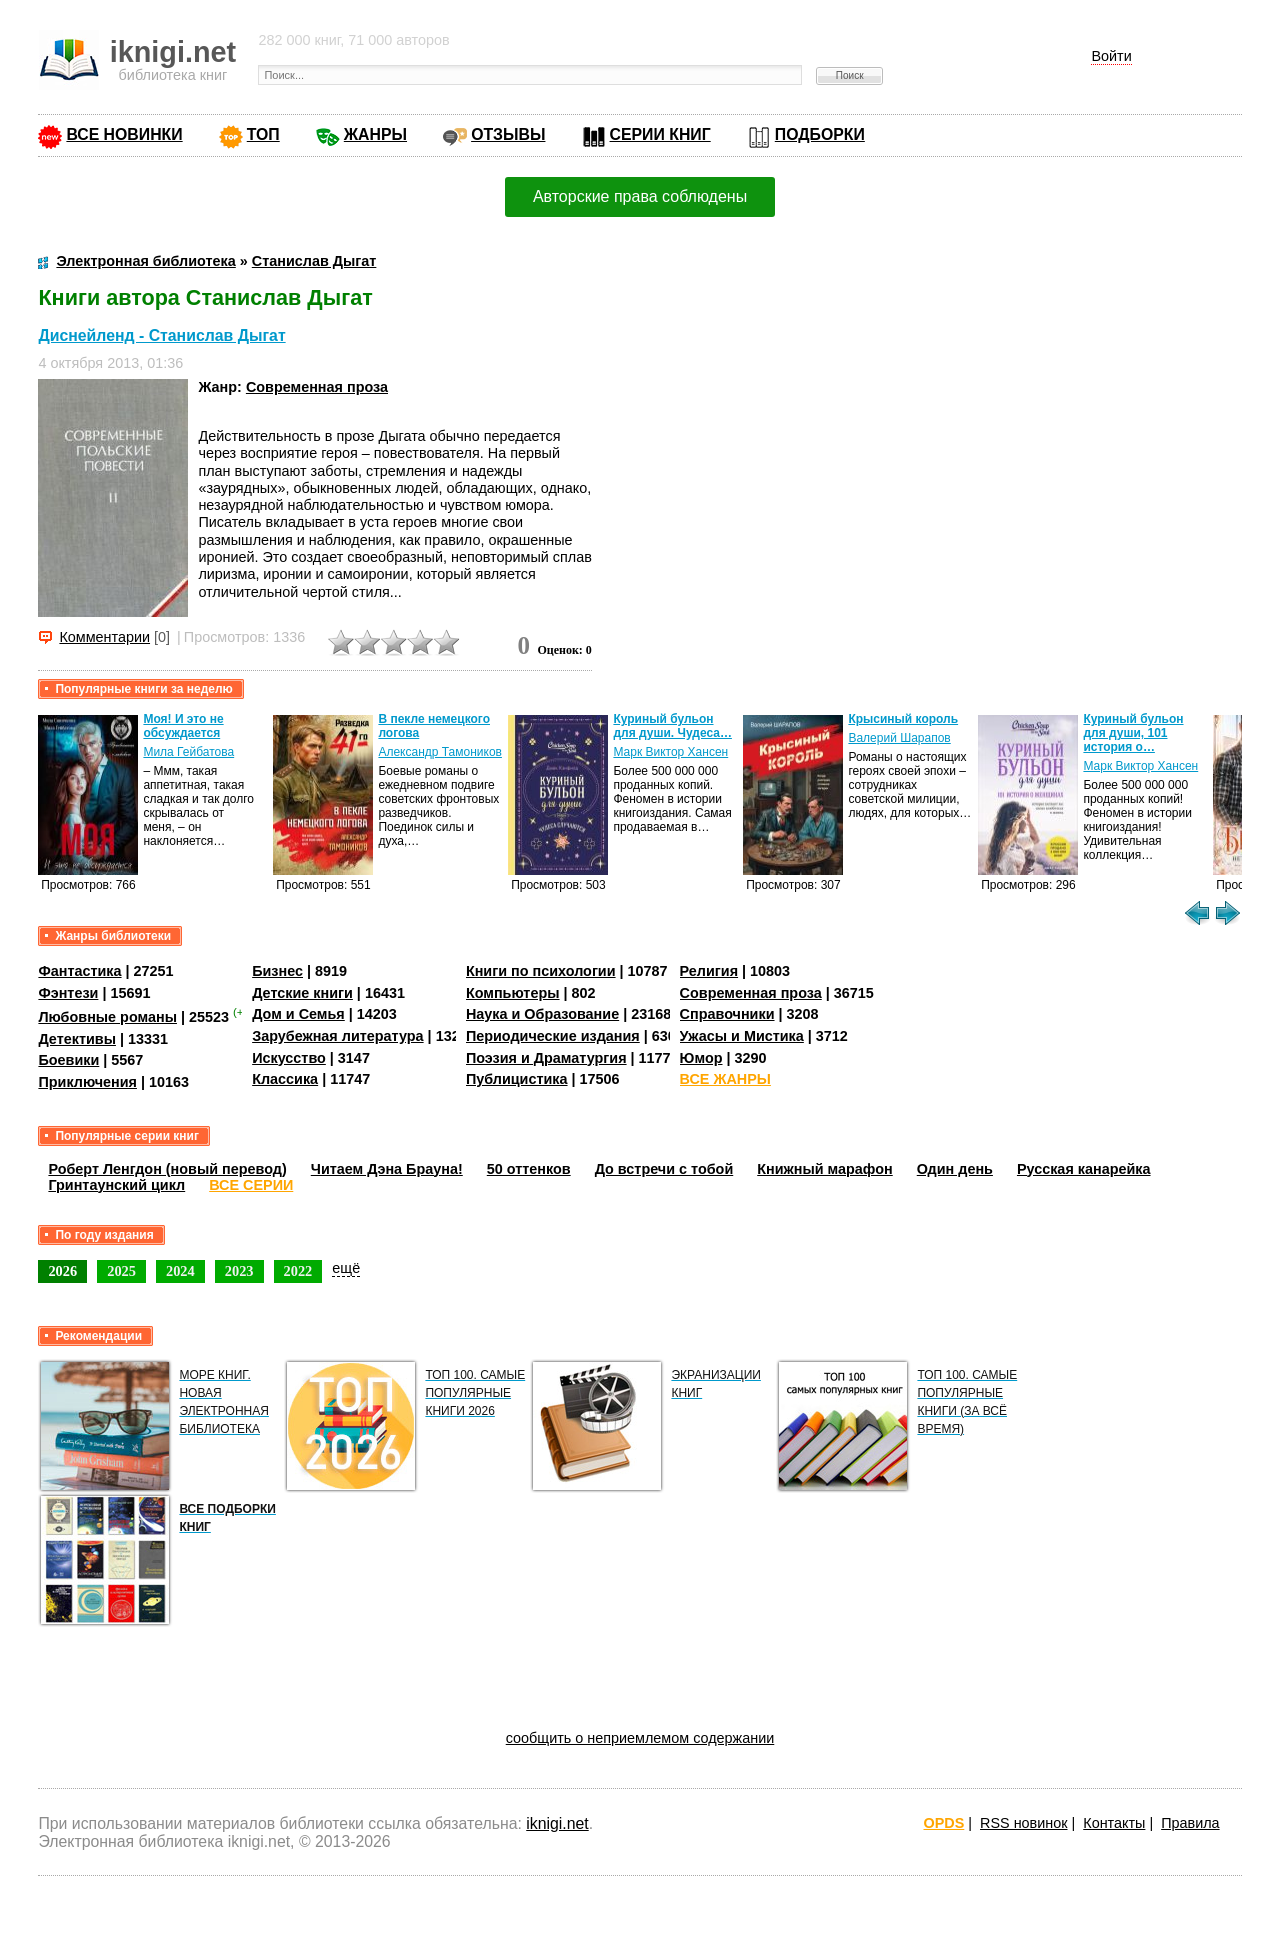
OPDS (944, 1823)
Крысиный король (903, 719)
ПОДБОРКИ (820, 134)
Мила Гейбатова (188, 752)
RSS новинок (1023, 1823)
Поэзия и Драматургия (546, 1058)
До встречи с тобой (664, 1169)
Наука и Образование (542, 1014)
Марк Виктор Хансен (670, 752)
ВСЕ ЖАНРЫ (725, 1079)
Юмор (701, 1058)
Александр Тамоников (440, 752)
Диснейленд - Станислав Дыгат (161, 335)
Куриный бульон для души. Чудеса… (672, 726)
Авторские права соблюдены (640, 196)
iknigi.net (557, 1823)
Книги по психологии (541, 971)
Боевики (68, 1060)
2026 (62, 1271)
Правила (1190, 1823)
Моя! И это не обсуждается (183, 726)
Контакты (1114, 1823)
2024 (180, 1271)
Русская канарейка (1084, 1169)
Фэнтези (68, 993)
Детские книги (302, 993)
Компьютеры (513, 993)
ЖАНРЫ (375, 134)
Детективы (77, 1039)
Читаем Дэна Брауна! (387, 1169)
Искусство (289, 1058)
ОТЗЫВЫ (508, 134)
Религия (709, 971)
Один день (955, 1169)
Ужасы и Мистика (742, 1036)
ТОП (263, 134)
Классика (285, 1079)
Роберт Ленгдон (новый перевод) (167, 1169)
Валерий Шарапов (899, 738)
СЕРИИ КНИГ (660, 134)
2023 (239, 1271)
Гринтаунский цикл (116, 1185)
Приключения (87, 1082)
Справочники (727, 1014)
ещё (346, 1268)
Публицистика (517, 1079)
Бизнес (277, 971)
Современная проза (317, 387)
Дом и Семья (298, 1014)
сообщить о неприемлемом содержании (640, 1738)
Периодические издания (553, 1036)
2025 (121, 1271)
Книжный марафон (825, 1169)
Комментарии (104, 637)
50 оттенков (529, 1169)
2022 (298, 1271)
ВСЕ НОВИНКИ (124, 134)
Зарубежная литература (337, 1036)
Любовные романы (107, 1017)
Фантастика (79, 971)
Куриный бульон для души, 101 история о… (1133, 733)
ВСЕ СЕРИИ (251, 1185)
